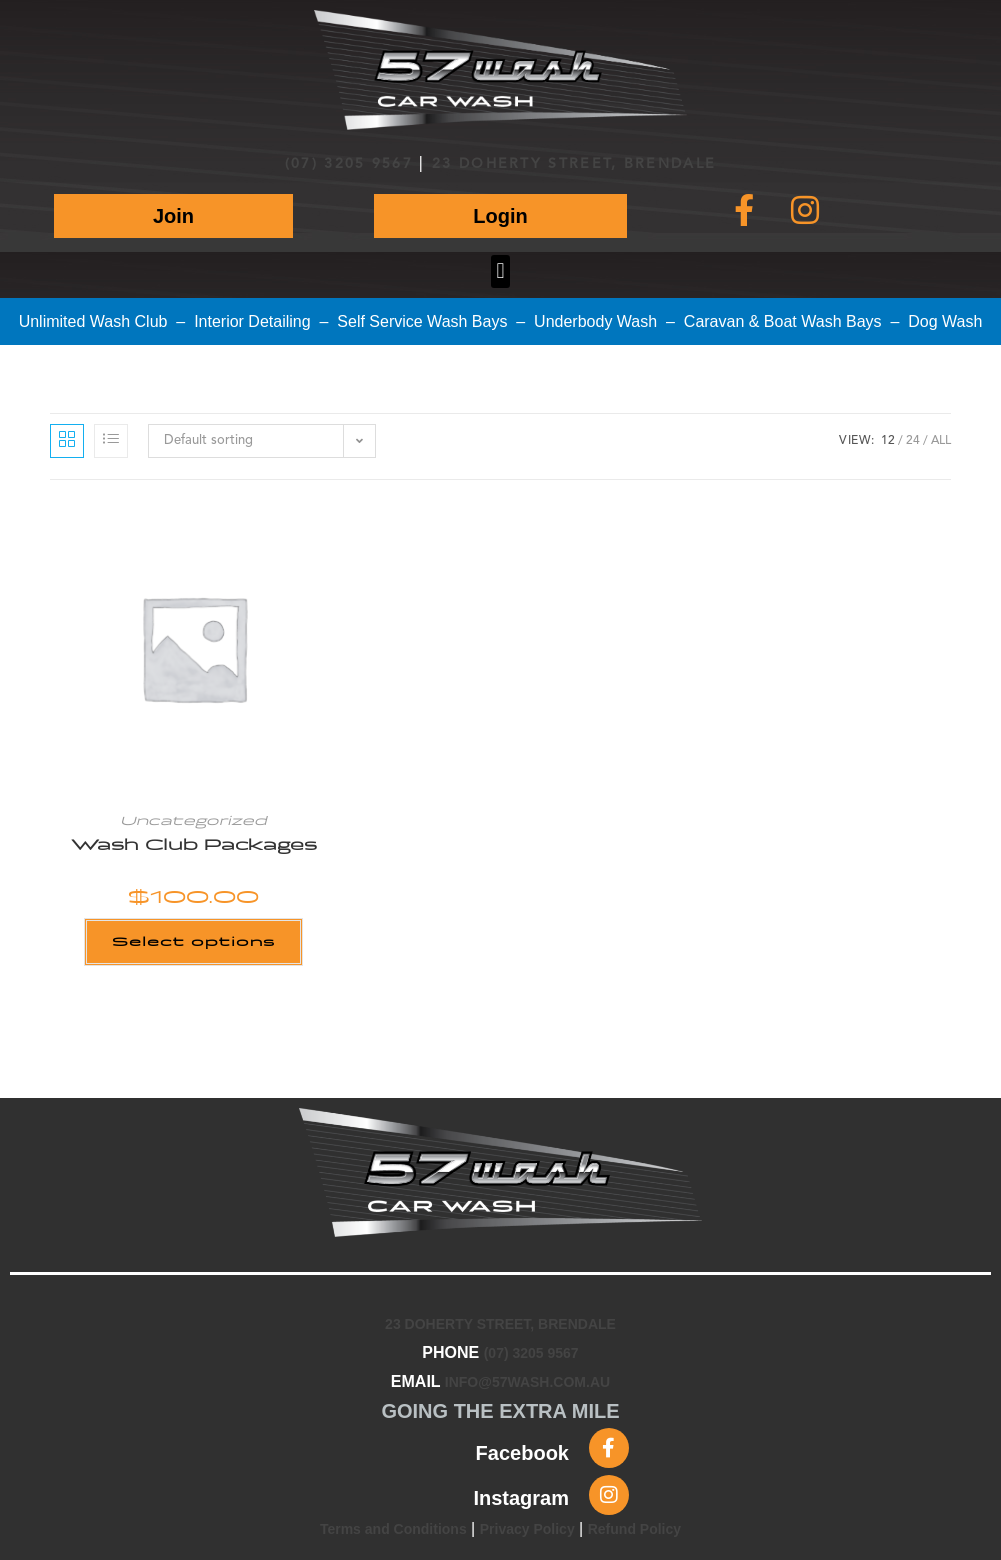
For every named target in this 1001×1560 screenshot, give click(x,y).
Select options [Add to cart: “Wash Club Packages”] (193, 941)
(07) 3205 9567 (349, 164)
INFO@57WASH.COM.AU (527, 1382)
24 (913, 441)
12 (888, 441)
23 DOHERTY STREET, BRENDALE (574, 164)
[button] (500, 271)
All (941, 441)
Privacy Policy (527, 1529)
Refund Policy (634, 1529)
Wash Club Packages (194, 845)
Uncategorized (193, 820)
